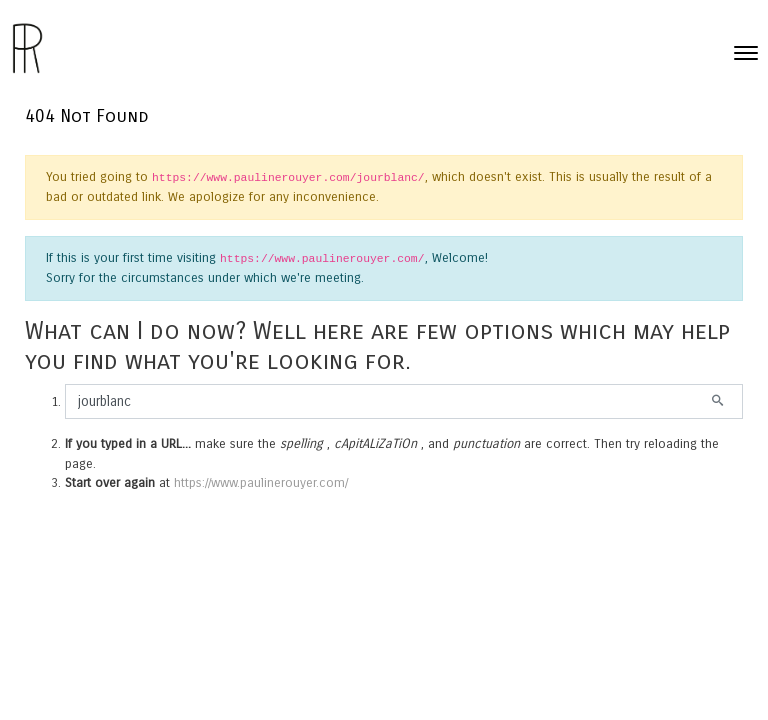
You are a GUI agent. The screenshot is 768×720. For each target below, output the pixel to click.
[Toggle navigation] (746, 53)
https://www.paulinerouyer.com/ (261, 483)
